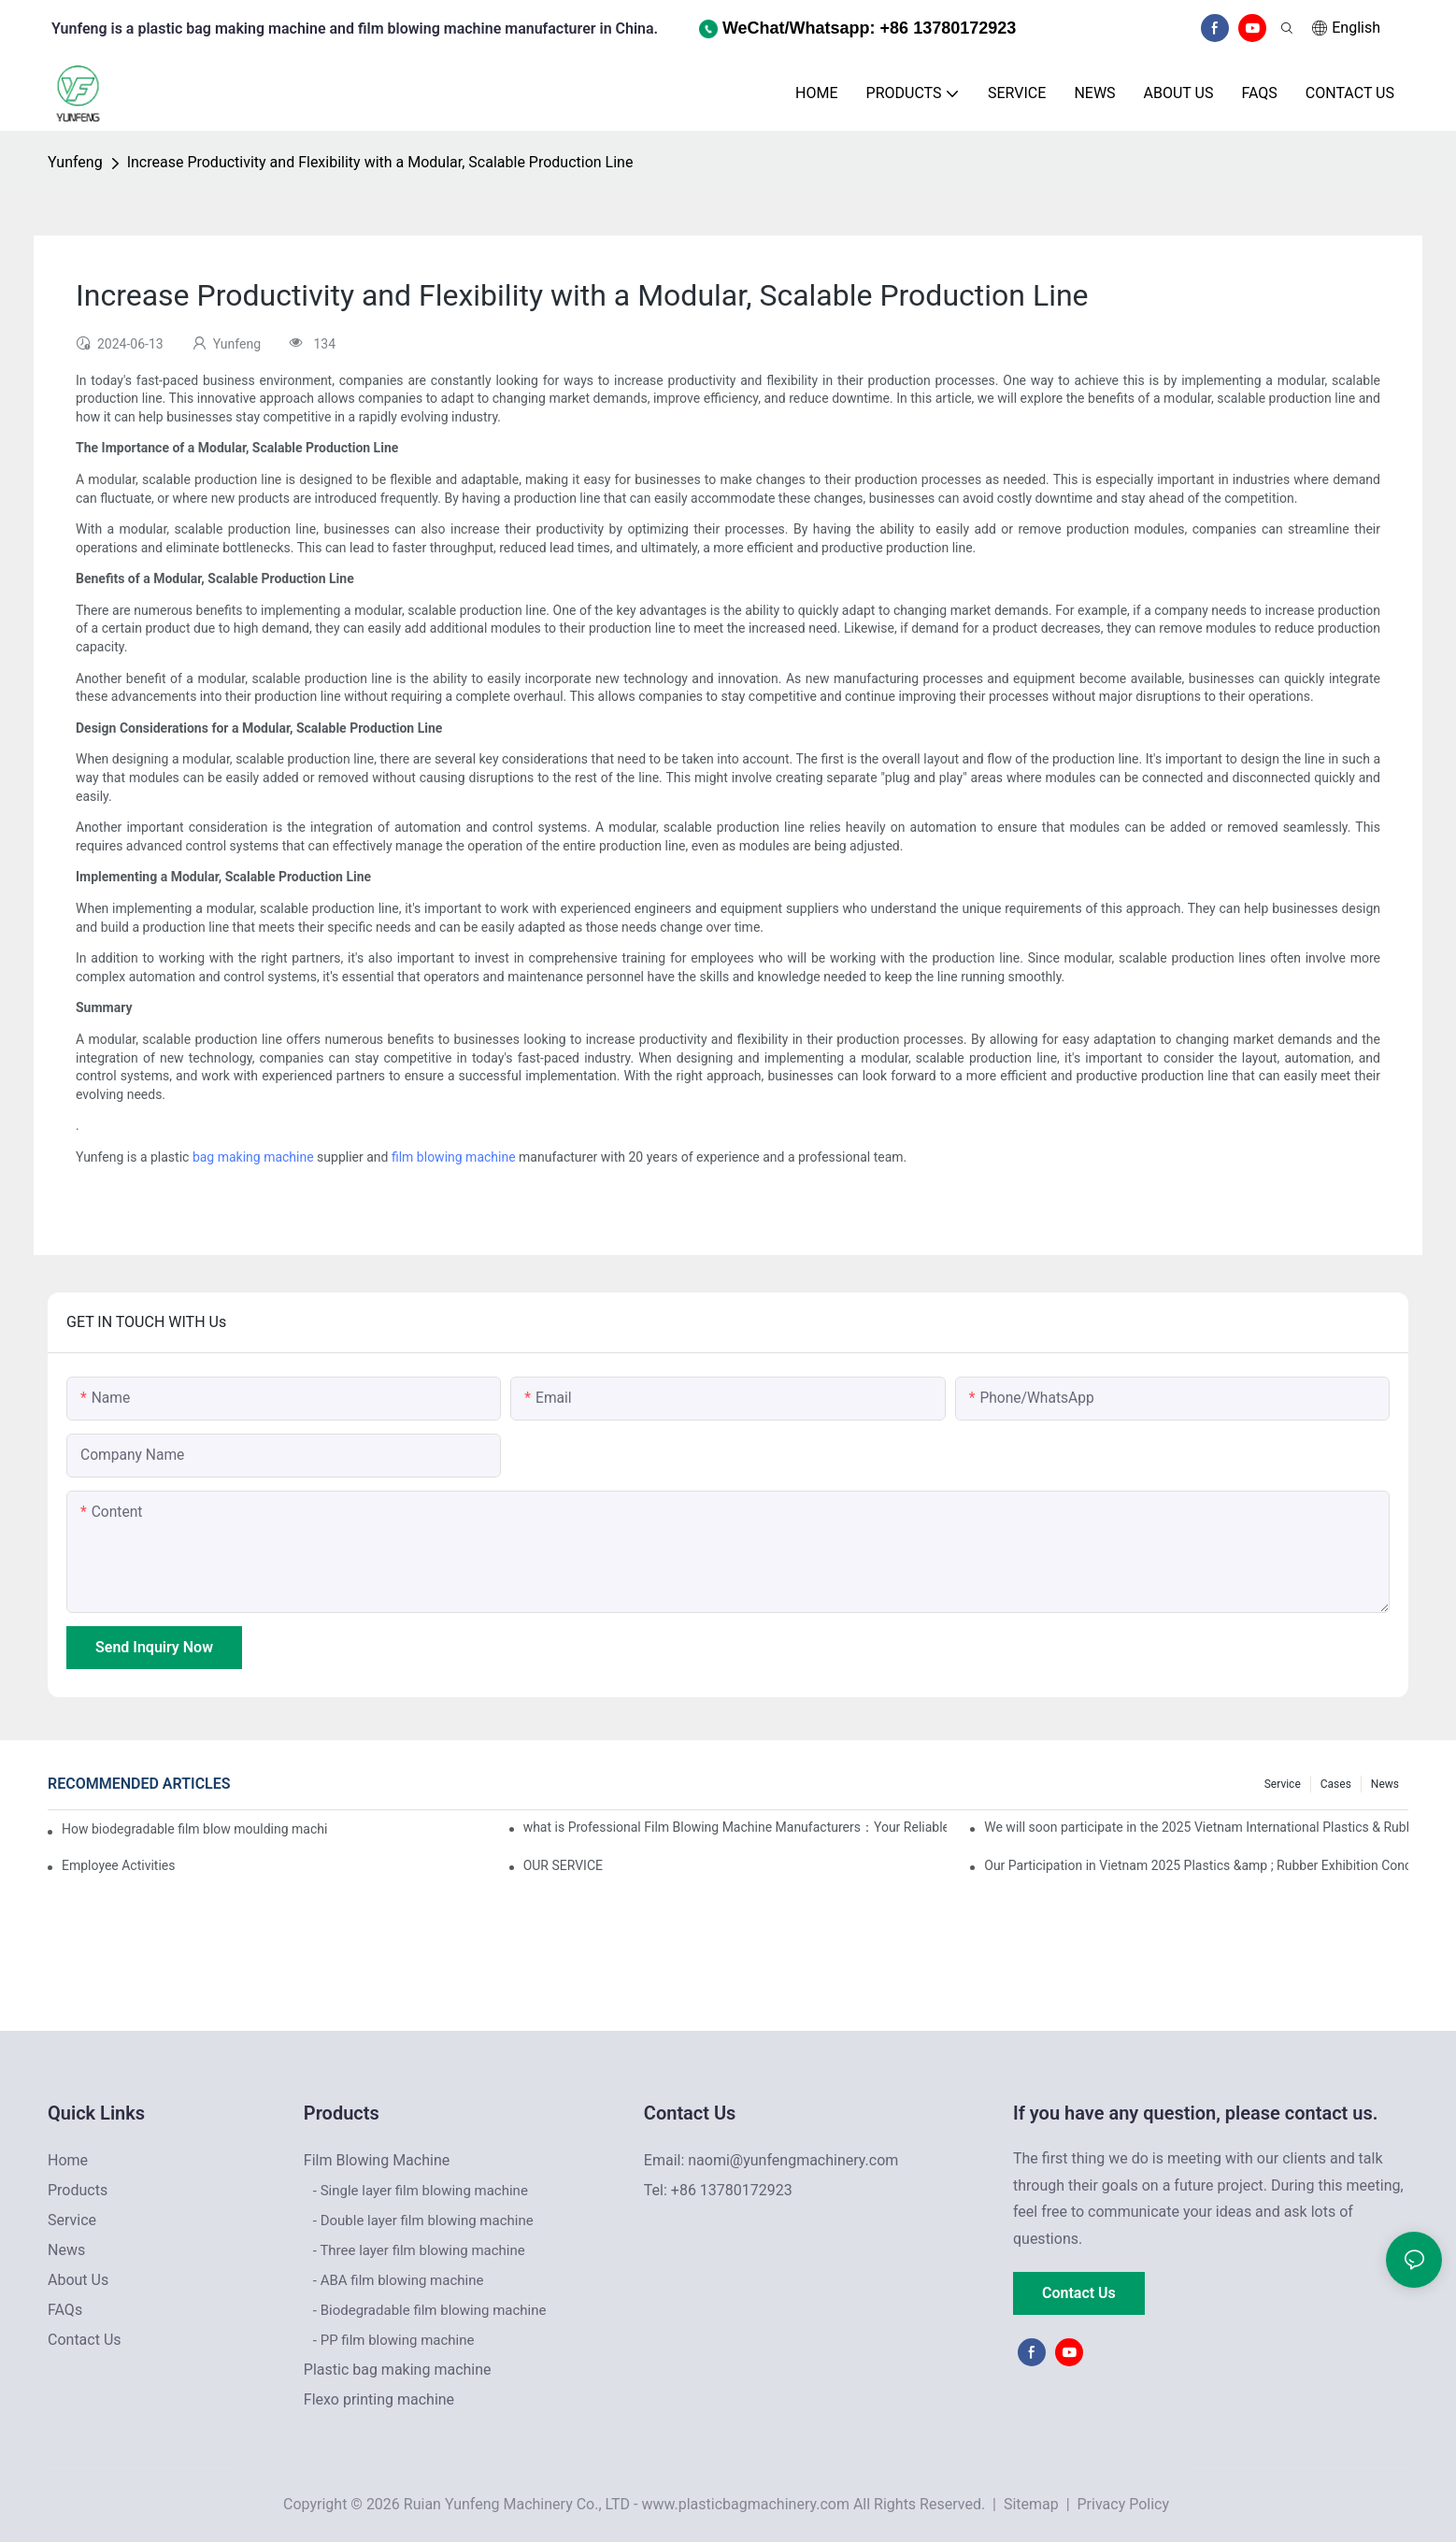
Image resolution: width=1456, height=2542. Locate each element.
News (1385, 1784)
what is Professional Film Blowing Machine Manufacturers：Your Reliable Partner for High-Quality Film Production (735, 1827)
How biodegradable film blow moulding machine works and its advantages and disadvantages (194, 1828)
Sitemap (1029, 2504)
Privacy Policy (1124, 2504)
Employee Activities (119, 1865)
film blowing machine (454, 1157)
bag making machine (253, 1157)
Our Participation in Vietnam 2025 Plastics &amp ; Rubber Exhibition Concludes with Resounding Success (1196, 1865)
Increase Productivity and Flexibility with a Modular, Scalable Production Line (380, 162)
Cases (1335, 1784)
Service (1282, 1784)
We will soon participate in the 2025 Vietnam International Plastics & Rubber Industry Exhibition (1196, 1827)
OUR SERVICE (563, 1865)
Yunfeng (75, 162)
